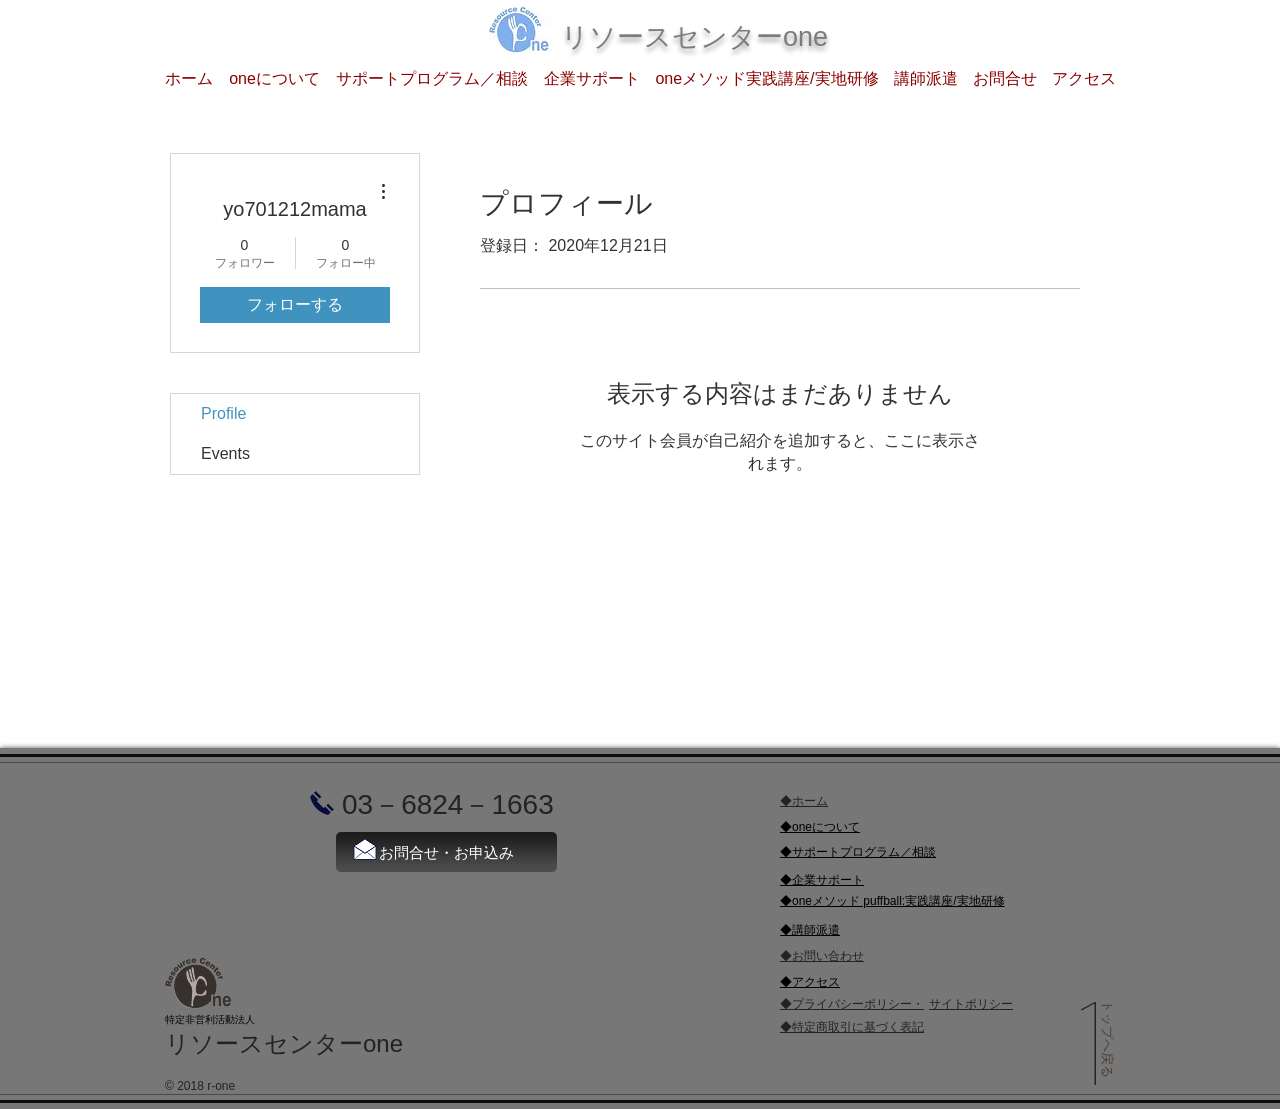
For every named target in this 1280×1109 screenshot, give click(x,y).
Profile (223, 413)
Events (225, 453)
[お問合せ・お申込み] (446, 852)
